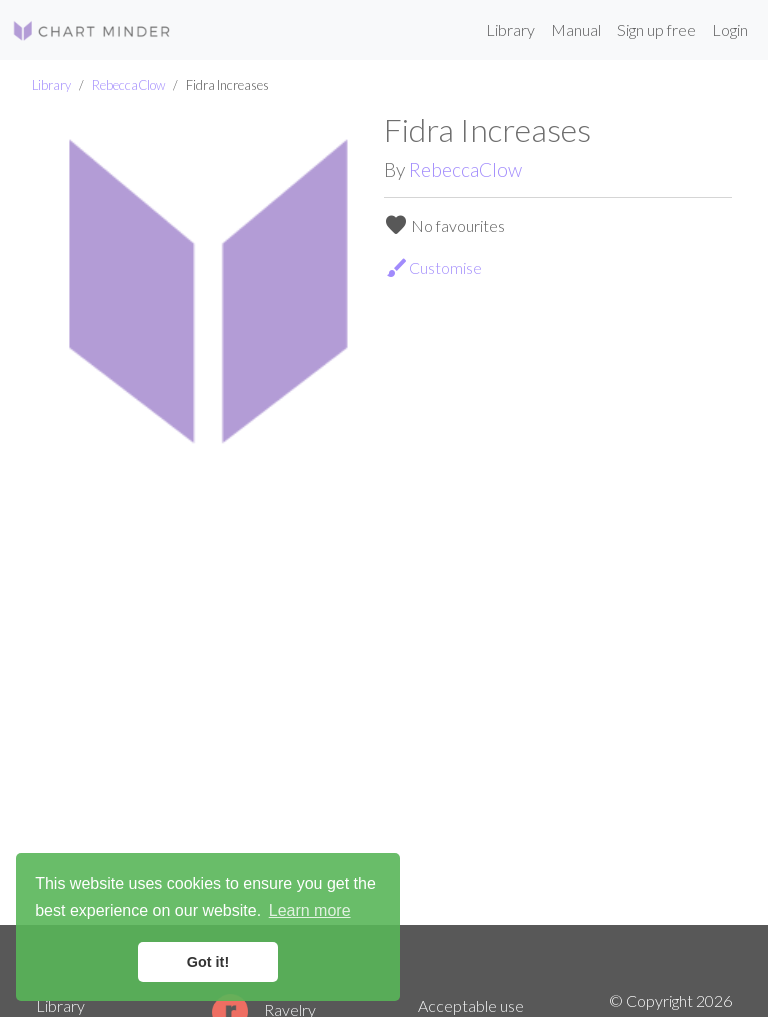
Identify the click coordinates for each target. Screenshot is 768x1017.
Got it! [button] (208, 962)
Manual (576, 29)
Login (730, 29)
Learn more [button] (310, 910)
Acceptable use (471, 1005)
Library (510, 29)
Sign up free (656, 29)
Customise (433, 268)
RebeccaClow (128, 85)
